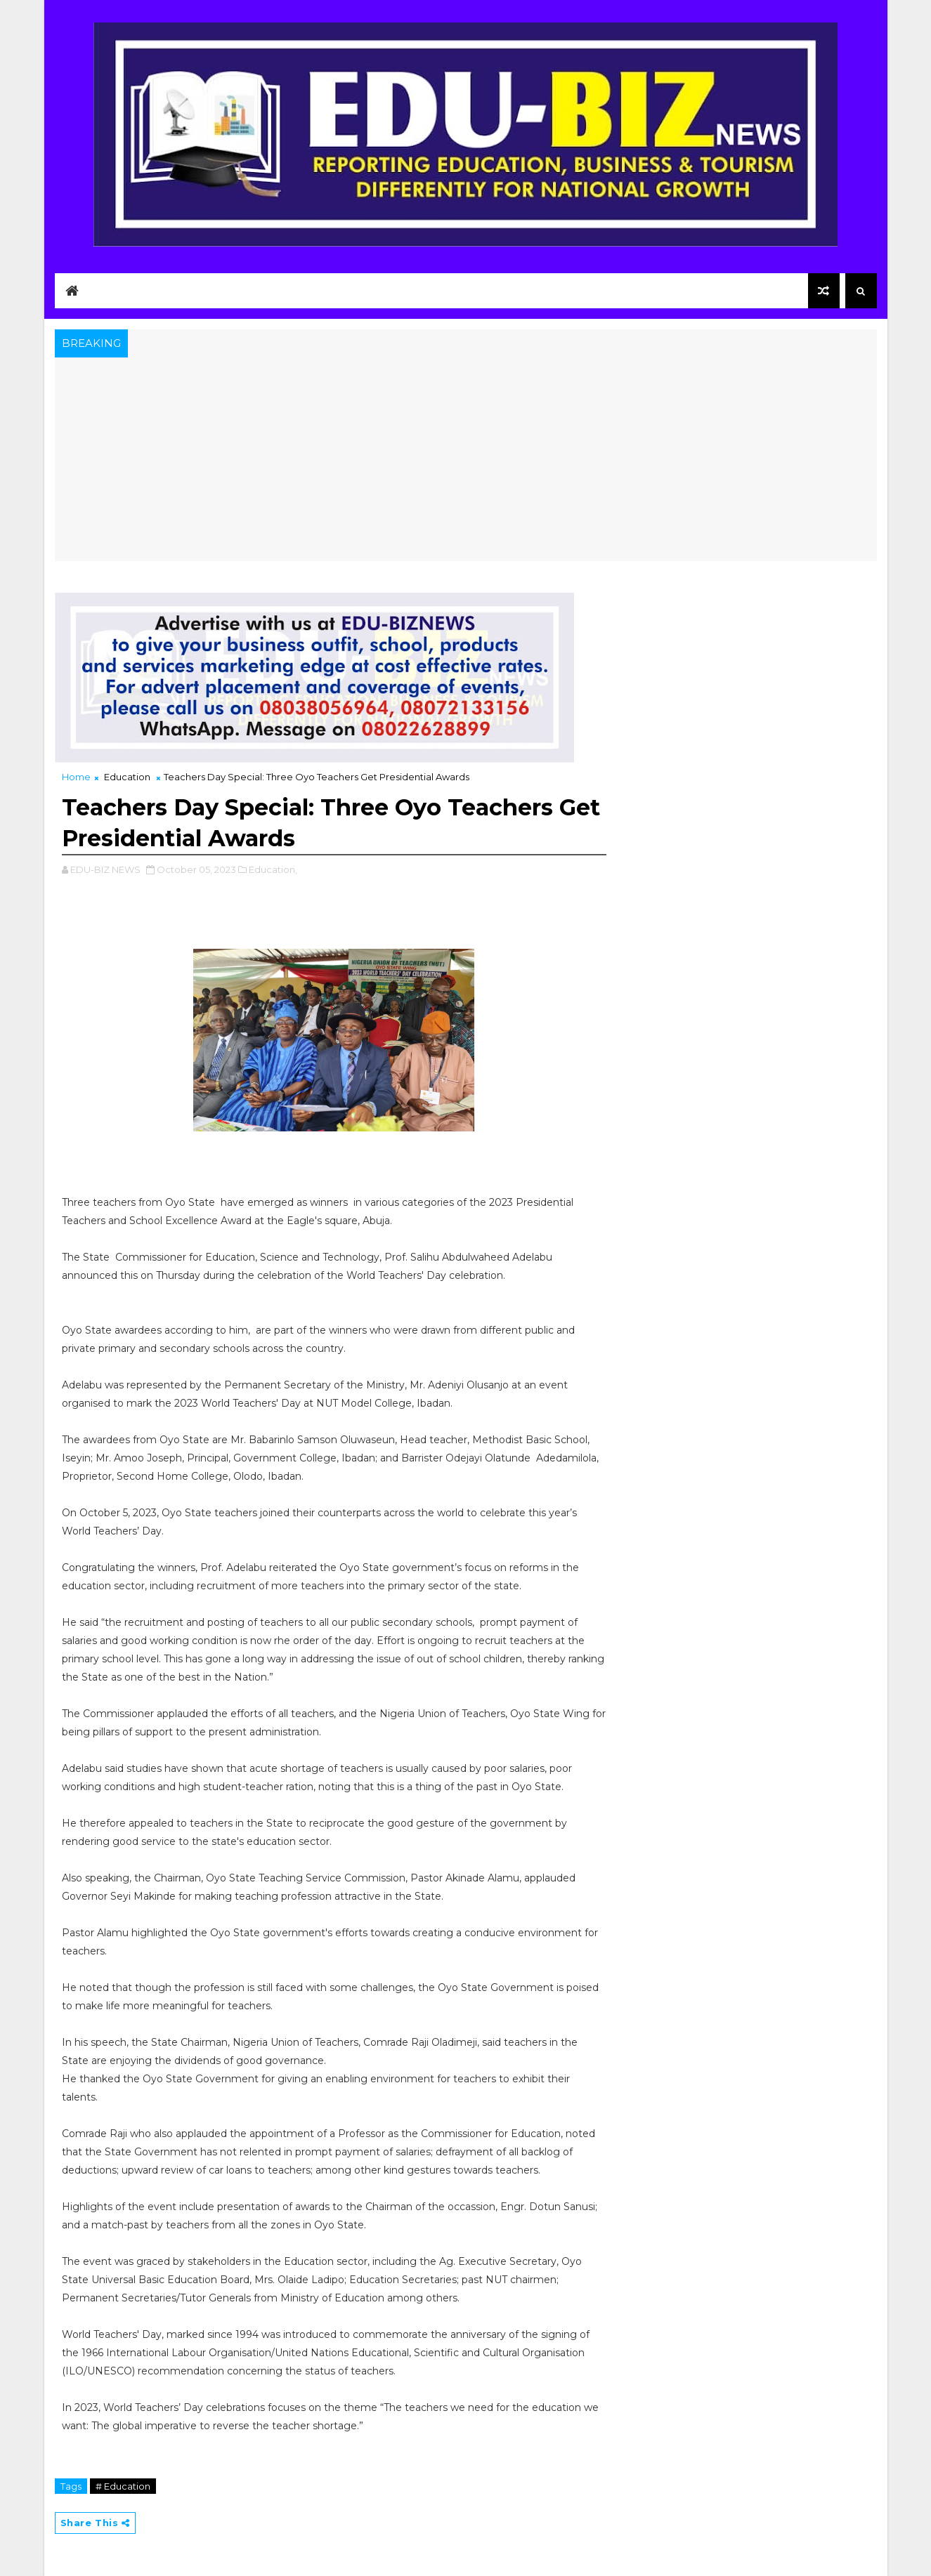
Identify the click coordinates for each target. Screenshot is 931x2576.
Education (127, 776)
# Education (123, 2486)
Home (76, 776)
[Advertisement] (466, 462)
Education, (273, 869)
